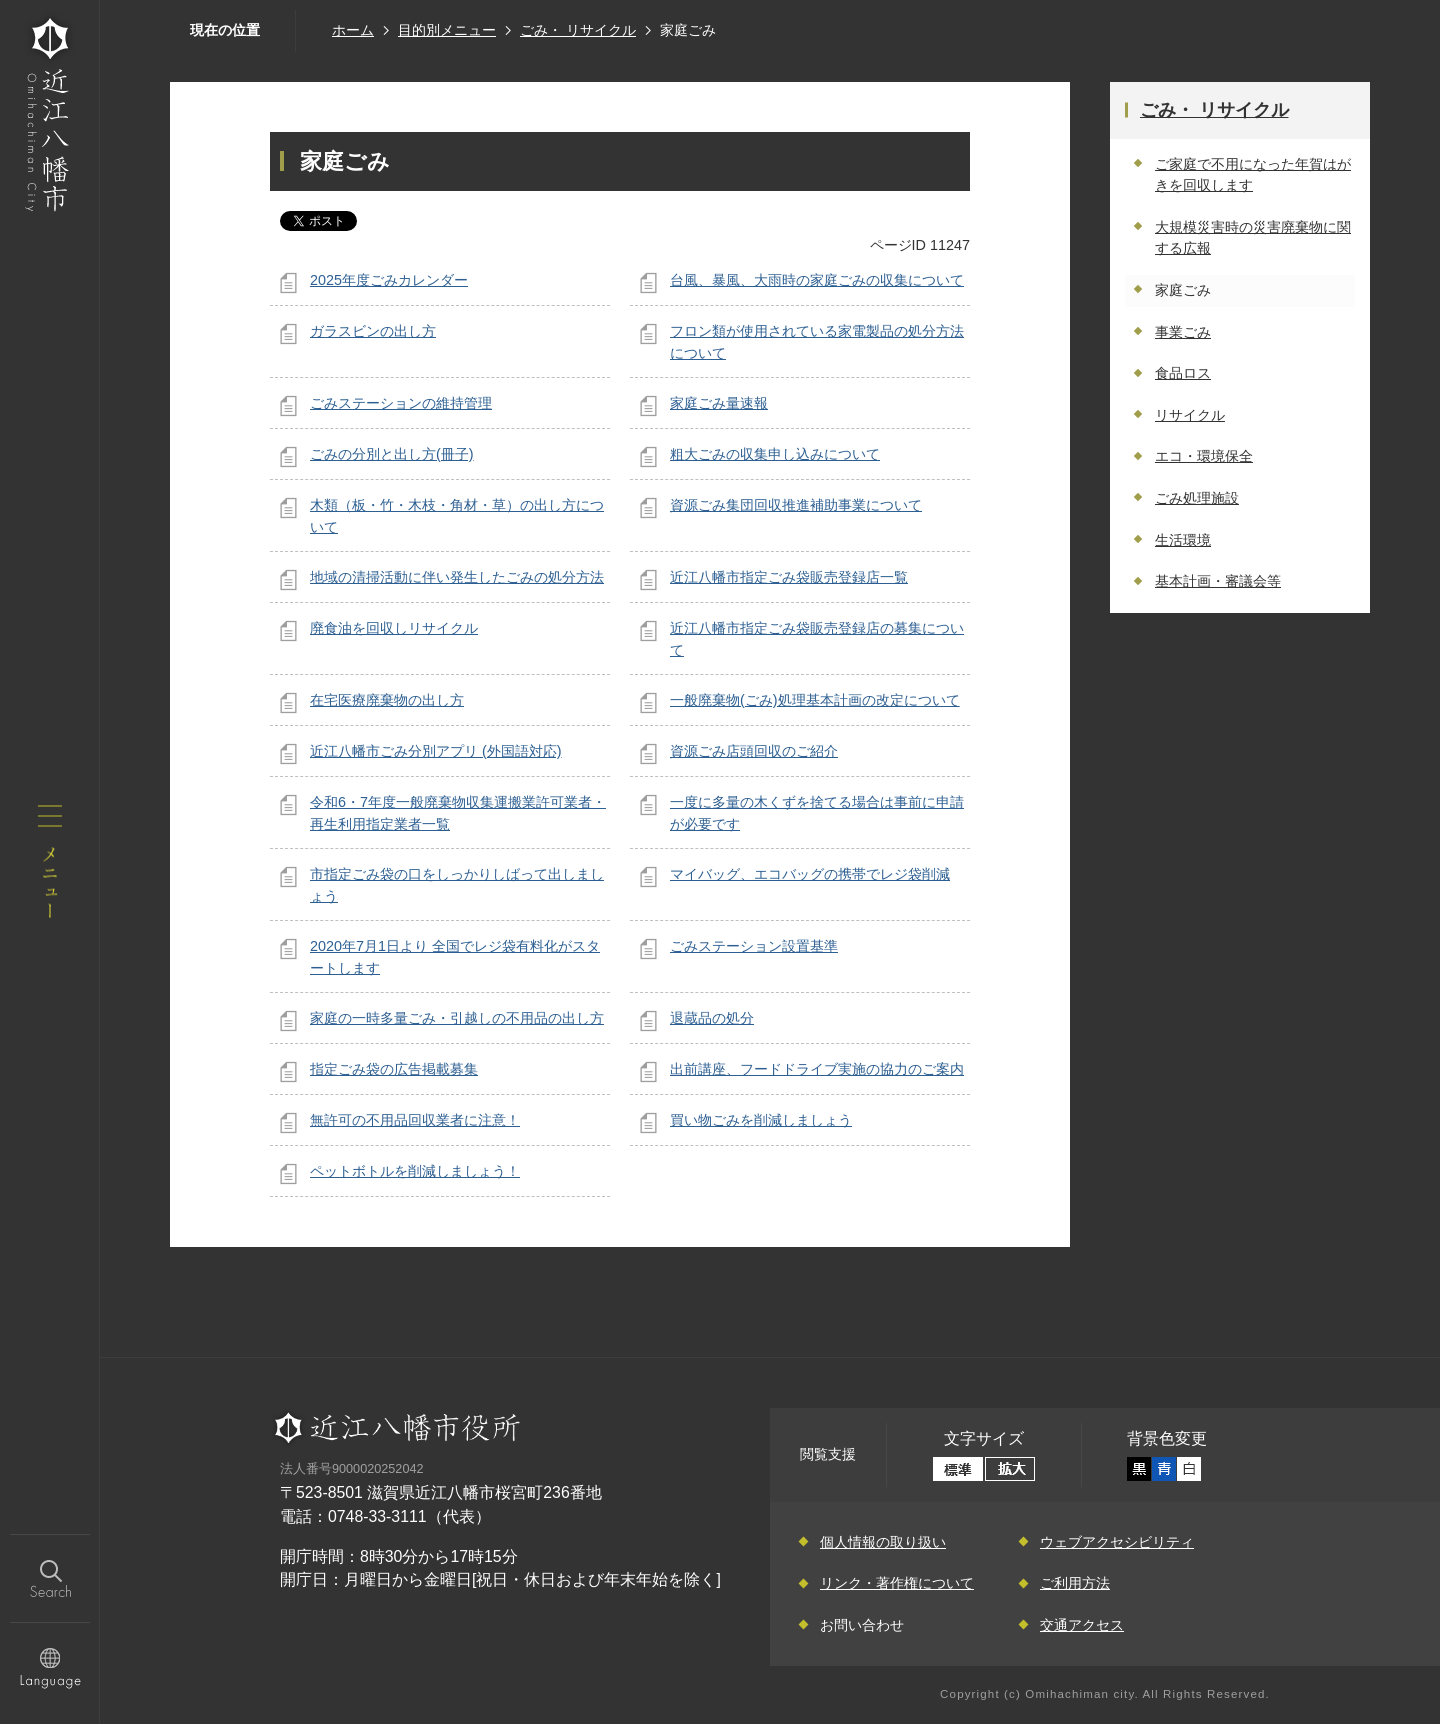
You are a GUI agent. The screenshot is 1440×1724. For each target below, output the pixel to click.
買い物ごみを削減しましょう (761, 1120)
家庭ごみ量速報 (719, 403)
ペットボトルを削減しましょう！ (415, 1171)
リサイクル (1190, 415)
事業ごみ (1183, 332)
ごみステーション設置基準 (754, 946)
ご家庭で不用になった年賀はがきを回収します (1253, 175)
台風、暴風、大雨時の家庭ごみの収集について (817, 280)
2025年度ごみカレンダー (389, 280)
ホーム (353, 30)
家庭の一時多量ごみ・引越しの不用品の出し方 (457, 1018)
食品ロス (1183, 373)
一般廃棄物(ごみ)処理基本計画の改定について (815, 700)
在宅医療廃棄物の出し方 (387, 700)
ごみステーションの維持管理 (401, 403)
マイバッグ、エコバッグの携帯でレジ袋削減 (810, 874)
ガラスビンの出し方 (373, 331)
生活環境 (1183, 540)
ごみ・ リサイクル (578, 30)
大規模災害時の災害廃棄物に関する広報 (1253, 238)
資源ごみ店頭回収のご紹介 (754, 751)
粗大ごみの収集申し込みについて (775, 454)
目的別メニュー (447, 30)
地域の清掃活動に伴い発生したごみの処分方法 (457, 577)
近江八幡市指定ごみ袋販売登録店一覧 (789, 577)
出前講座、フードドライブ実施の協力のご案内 (817, 1069)
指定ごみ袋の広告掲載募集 (394, 1069)
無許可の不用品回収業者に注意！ (415, 1120)
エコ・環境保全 (1204, 456)
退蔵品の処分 (712, 1018)
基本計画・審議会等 (1218, 581)
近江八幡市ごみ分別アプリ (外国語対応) (436, 751)
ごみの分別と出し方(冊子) (392, 454)
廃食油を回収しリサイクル (394, 628)
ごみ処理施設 (1197, 498)
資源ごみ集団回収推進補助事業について (796, 505)
